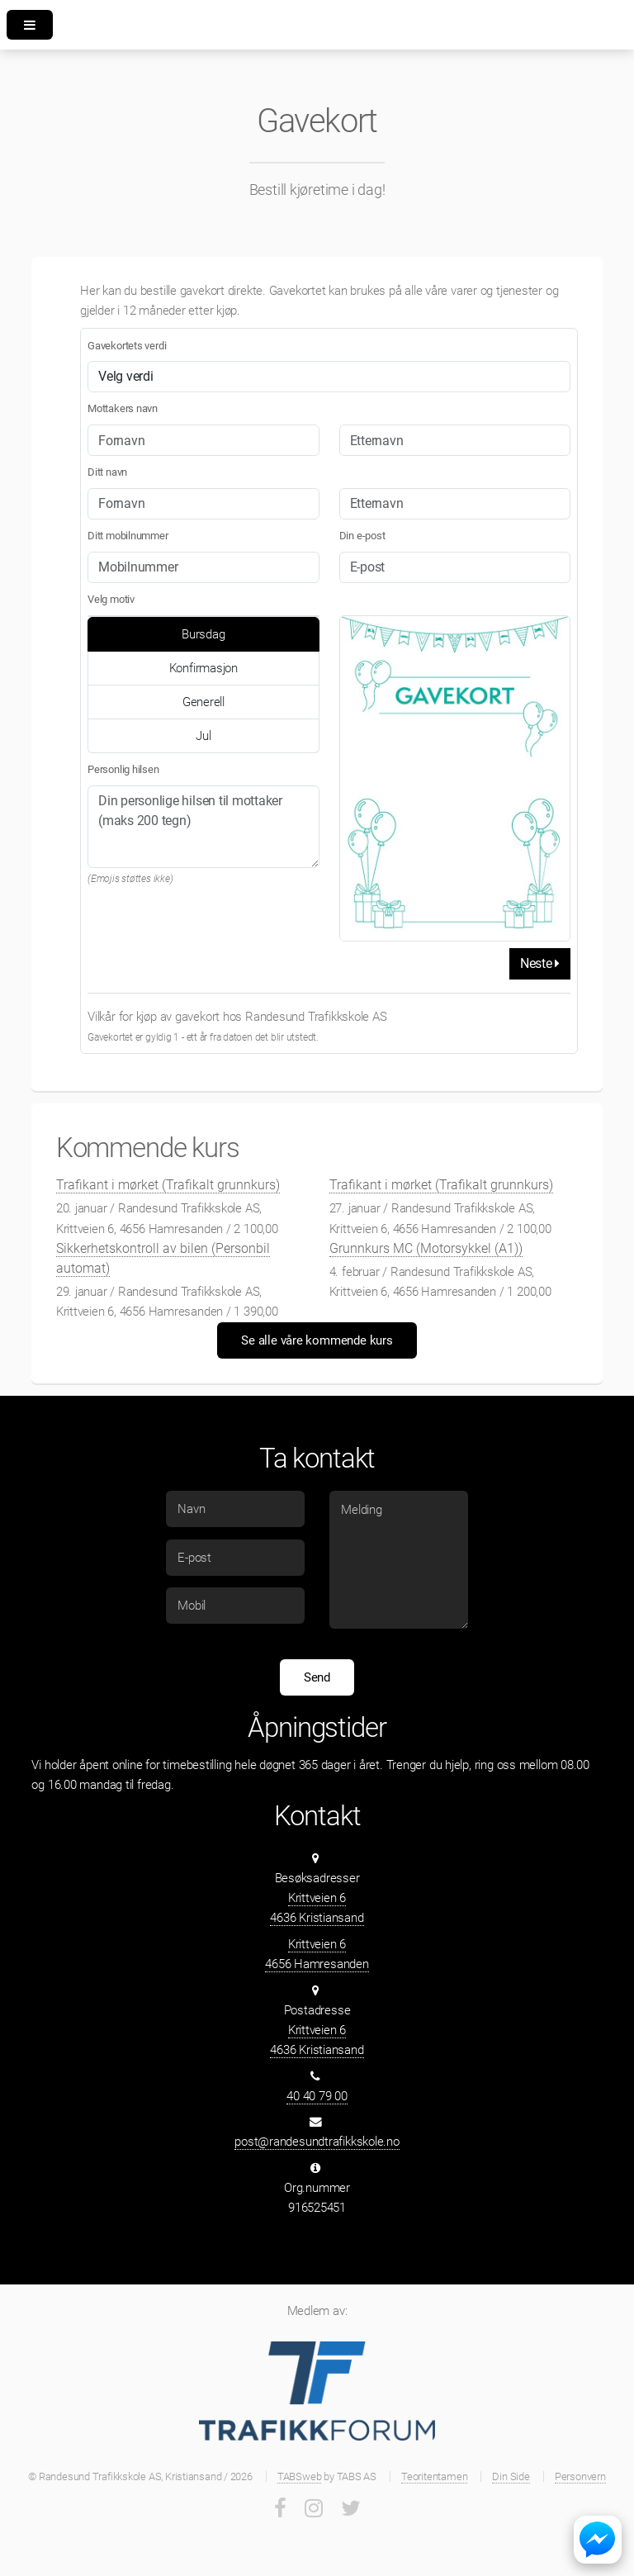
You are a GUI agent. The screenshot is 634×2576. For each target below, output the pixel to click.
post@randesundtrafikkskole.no (317, 2141)
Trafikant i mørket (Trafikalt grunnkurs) (168, 1185)
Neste (540, 963)
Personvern (580, 2476)
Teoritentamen (434, 2476)
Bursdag (203, 634)
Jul (203, 735)
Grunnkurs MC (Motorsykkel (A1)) (426, 1248)
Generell (203, 702)
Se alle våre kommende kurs (316, 1340)
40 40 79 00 (317, 2096)
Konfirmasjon (203, 668)
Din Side (510, 2476)
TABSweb (299, 2476)
